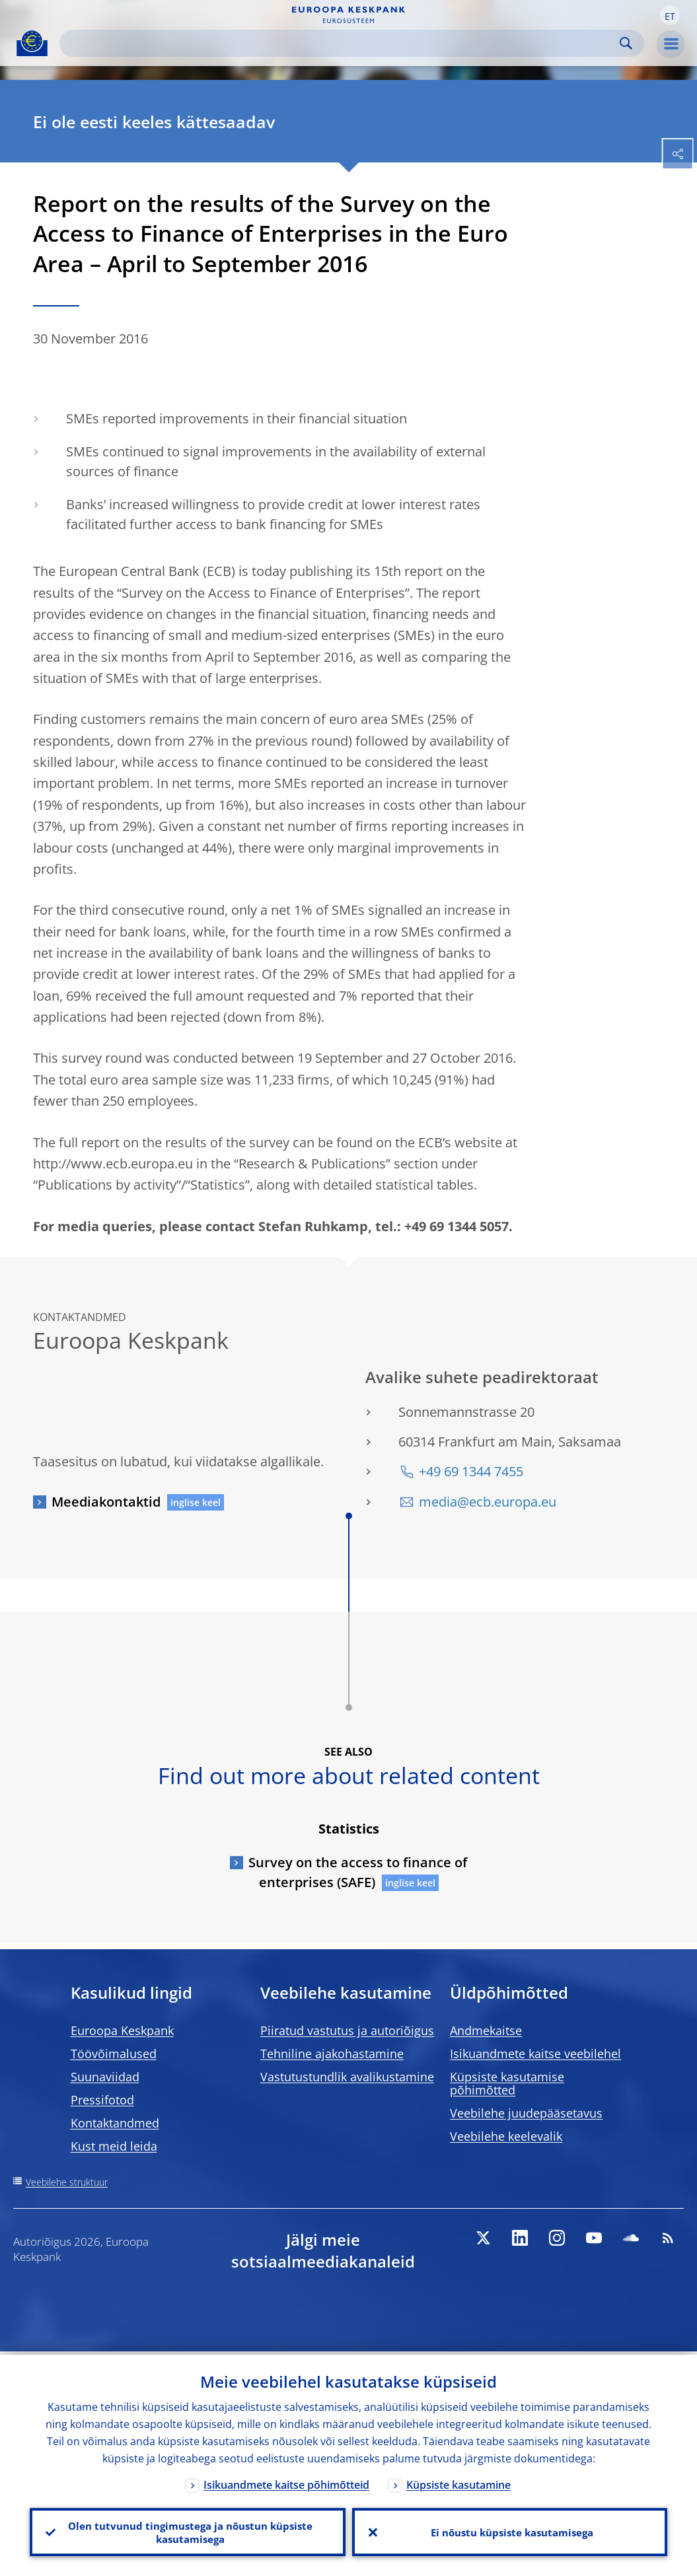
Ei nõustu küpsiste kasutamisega (509, 2530)
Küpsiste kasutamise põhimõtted (507, 2083)
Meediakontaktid (106, 1502)
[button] (670, 15)
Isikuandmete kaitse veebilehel (535, 2053)
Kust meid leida (114, 2146)
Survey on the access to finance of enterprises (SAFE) (357, 1872)
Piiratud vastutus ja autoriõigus (347, 2030)
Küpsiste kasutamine (458, 2481)
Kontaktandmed (115, 2123)
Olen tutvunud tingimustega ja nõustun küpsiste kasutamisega (187, 2530)
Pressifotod (102, 2100)
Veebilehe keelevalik (506, 2136)
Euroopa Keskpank (122, 2030)
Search (626, 43)
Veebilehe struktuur (67, 2182)
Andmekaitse (486, 2030)
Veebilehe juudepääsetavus (526, 2113)
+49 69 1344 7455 (471, 1471)
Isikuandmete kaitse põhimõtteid (286, 2481)
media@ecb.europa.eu (487, 1502)
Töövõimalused (114, 2053)
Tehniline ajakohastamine (332, 2053)
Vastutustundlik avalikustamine (347, 2077)
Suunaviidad (105, 2077)
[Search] (341, 43)
